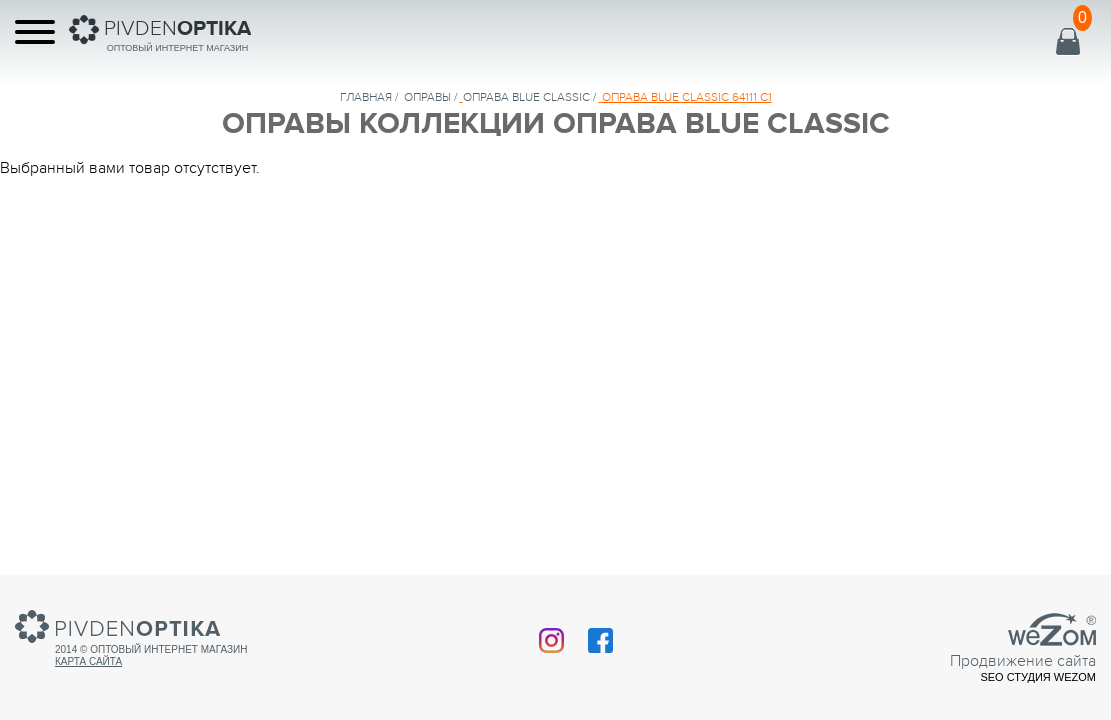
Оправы (427, 97)
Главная (366, 97)
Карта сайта (88, 661)
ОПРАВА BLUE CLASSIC (526, 97)
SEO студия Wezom (1038, 677)
